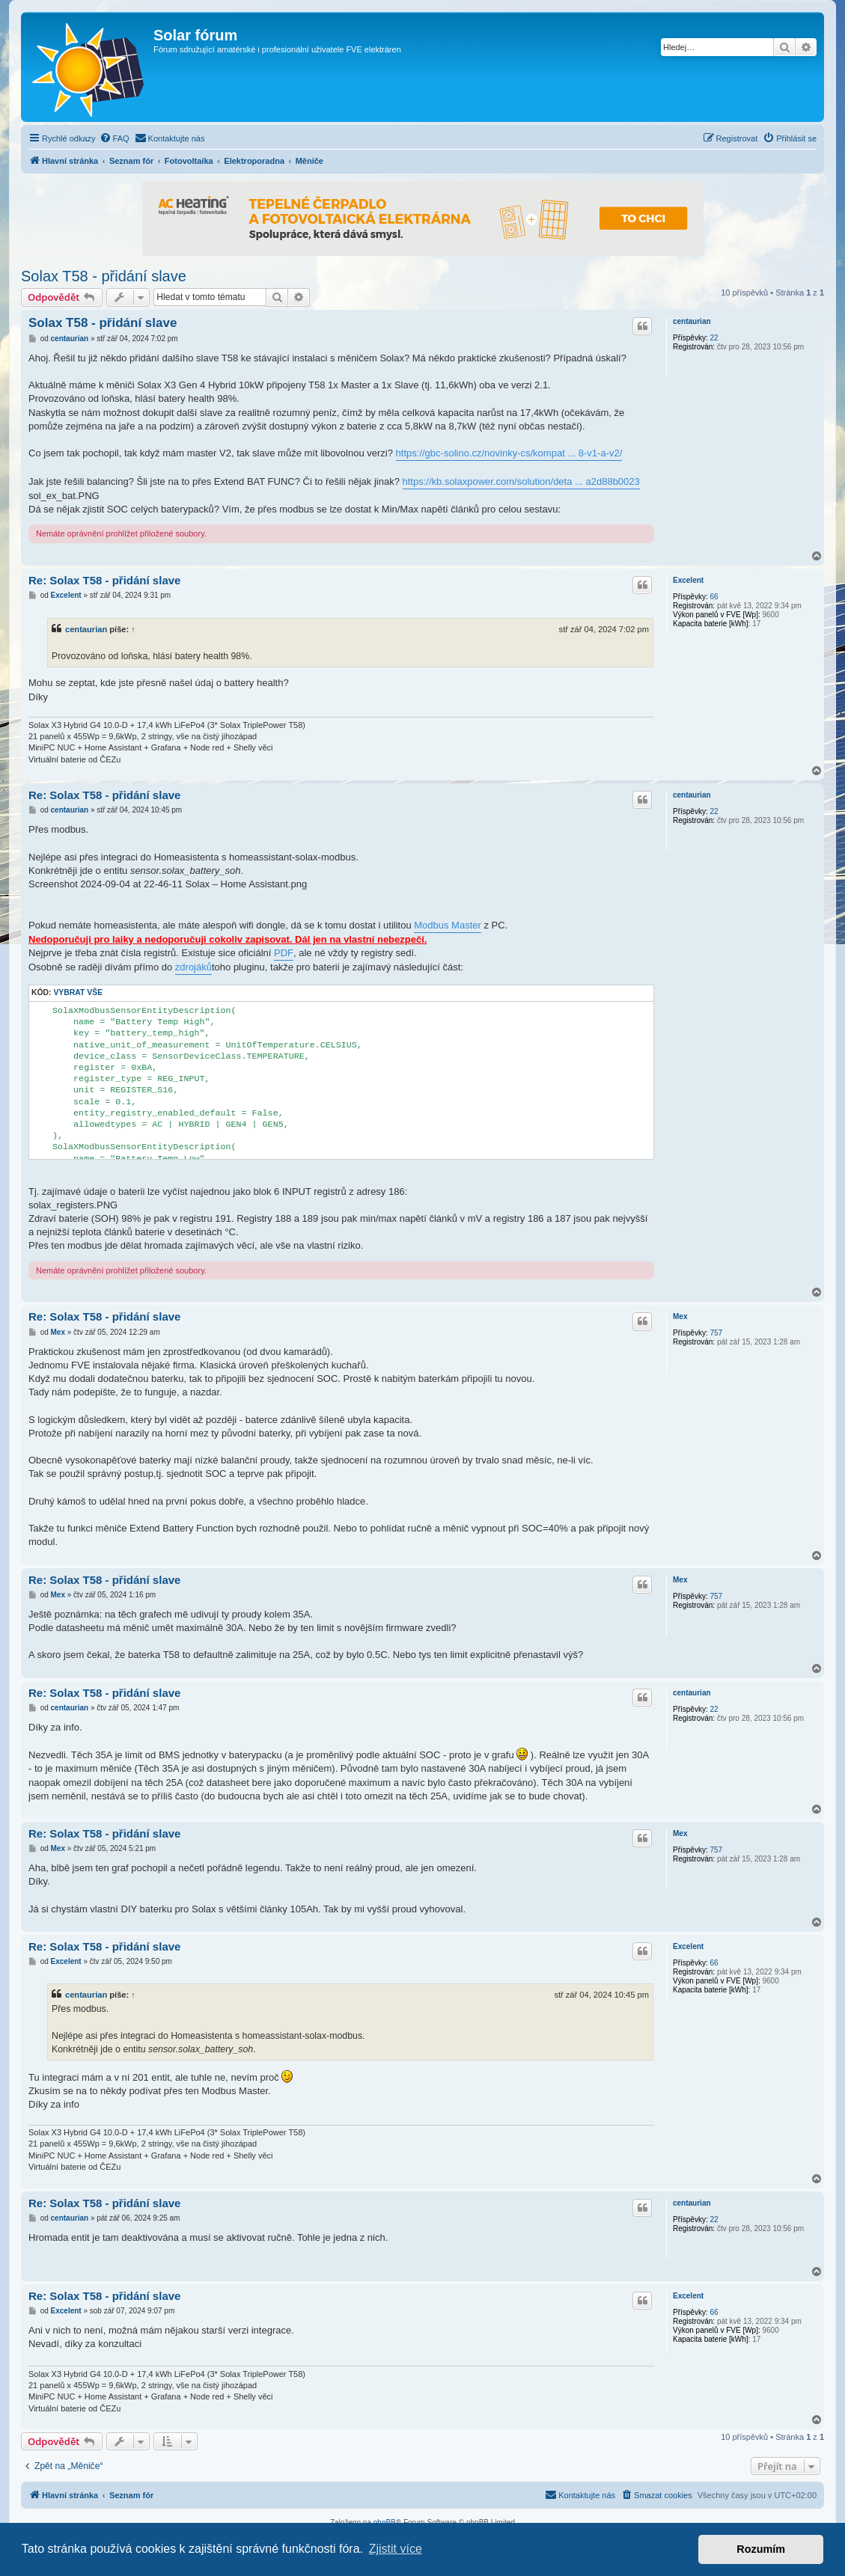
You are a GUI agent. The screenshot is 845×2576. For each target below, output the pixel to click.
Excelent (688, 580)
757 (716, 1333)
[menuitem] (114, 138)
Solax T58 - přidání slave (103, 276)
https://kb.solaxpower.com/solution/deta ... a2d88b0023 (521, 481)
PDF (283, 952)
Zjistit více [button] (395, 2548)
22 (714, 338)
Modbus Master (447, 925)
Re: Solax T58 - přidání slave (104, 580)
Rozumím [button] (760, 2549)
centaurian (692, 321)
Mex (680, 1316)
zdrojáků (193, 967)
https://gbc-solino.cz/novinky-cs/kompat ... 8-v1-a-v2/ (509, 453)
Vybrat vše (78, 992)
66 (714, 597)
